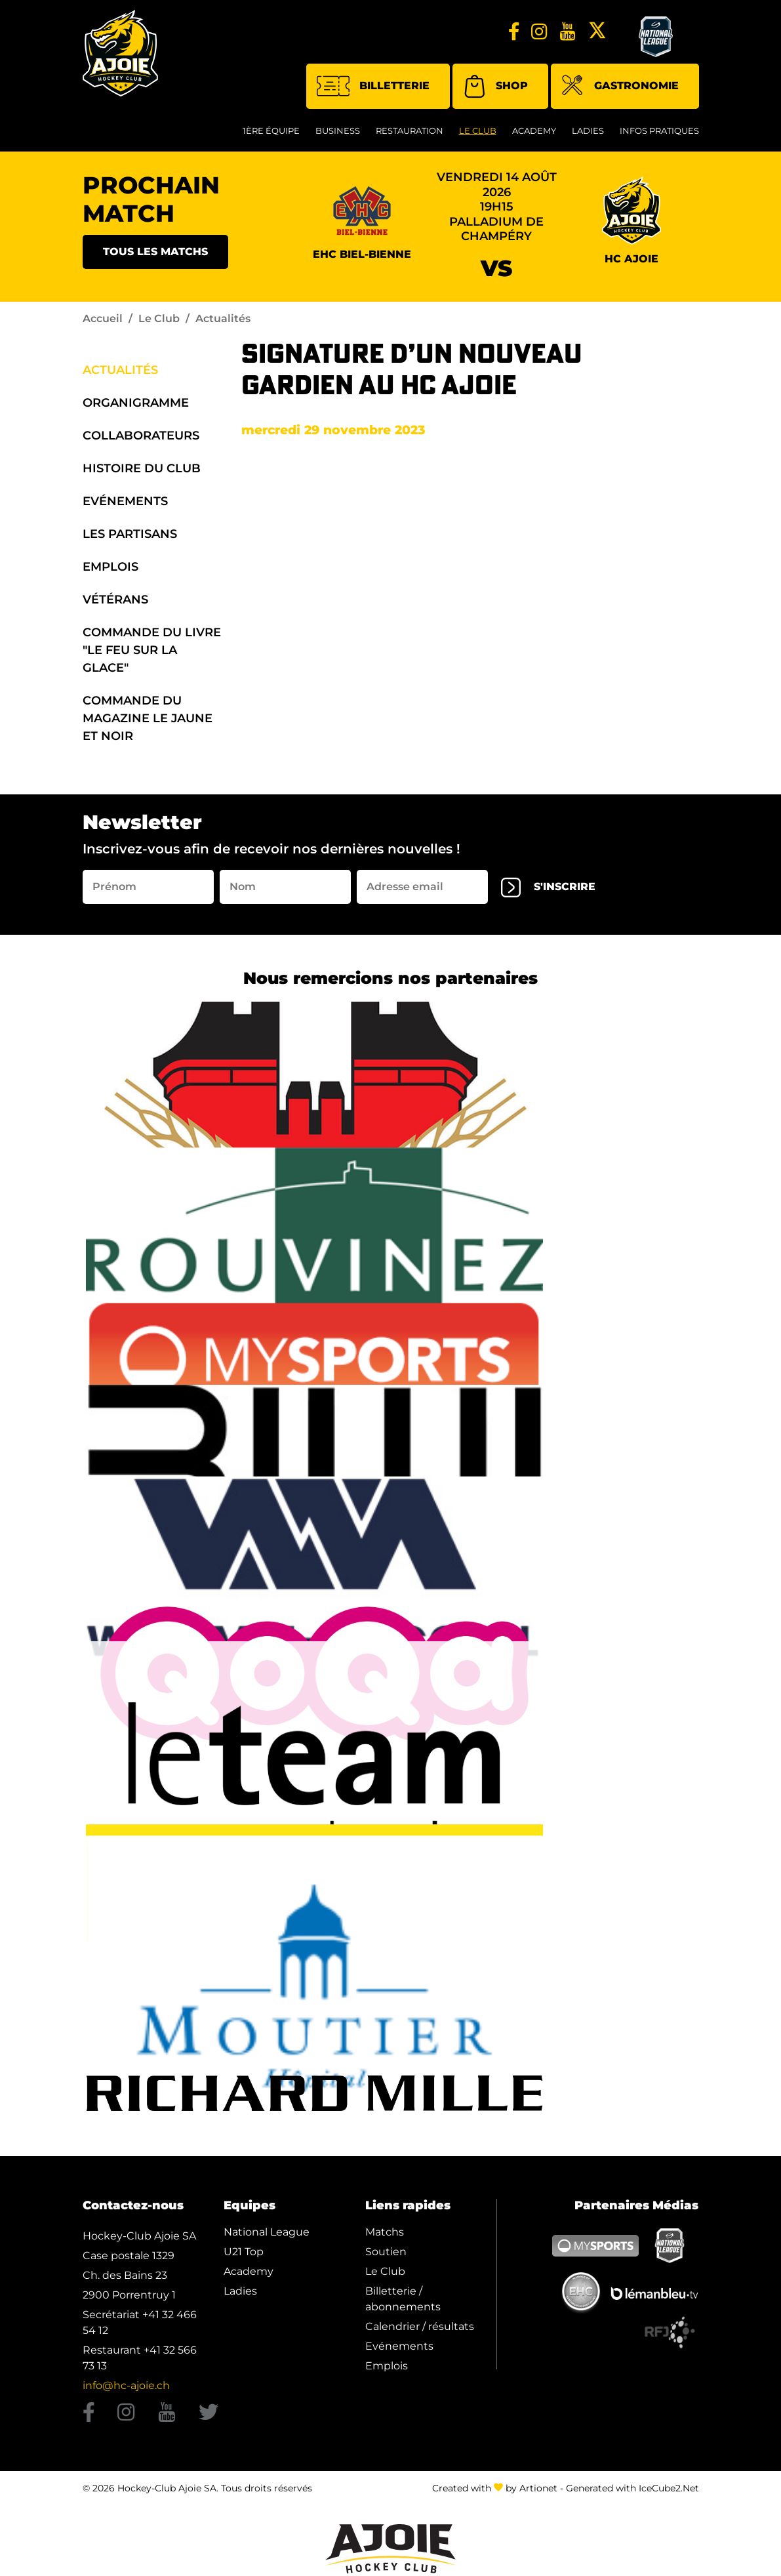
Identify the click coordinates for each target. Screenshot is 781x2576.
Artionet (538, 2488)
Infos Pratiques (659, 130)
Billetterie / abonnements (403, 2299)
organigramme (136, 403)
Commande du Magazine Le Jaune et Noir (147, 718)
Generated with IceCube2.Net (632, 2488)
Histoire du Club (142, 468)
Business (337, 130)
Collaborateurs (141, 435)
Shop (495, 86)
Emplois (110, 567)
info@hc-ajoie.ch (126, 2385)
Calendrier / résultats (419, 2326)
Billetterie (373, 86)
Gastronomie (620, 87)
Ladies (588, 130)
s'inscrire (548, 887)
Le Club (477, 130)
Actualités (120, 370)
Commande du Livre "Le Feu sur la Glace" (152, 650)
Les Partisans (130, 534)
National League (267, 2232)
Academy (534, 130)
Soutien (386, 2251)
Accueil (103, 318)
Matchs (384, 2232)
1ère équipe (271, 130)
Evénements (125, 501)
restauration (409, 130)
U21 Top (244, 2251)
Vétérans (115, 599)
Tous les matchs (155, 251)
